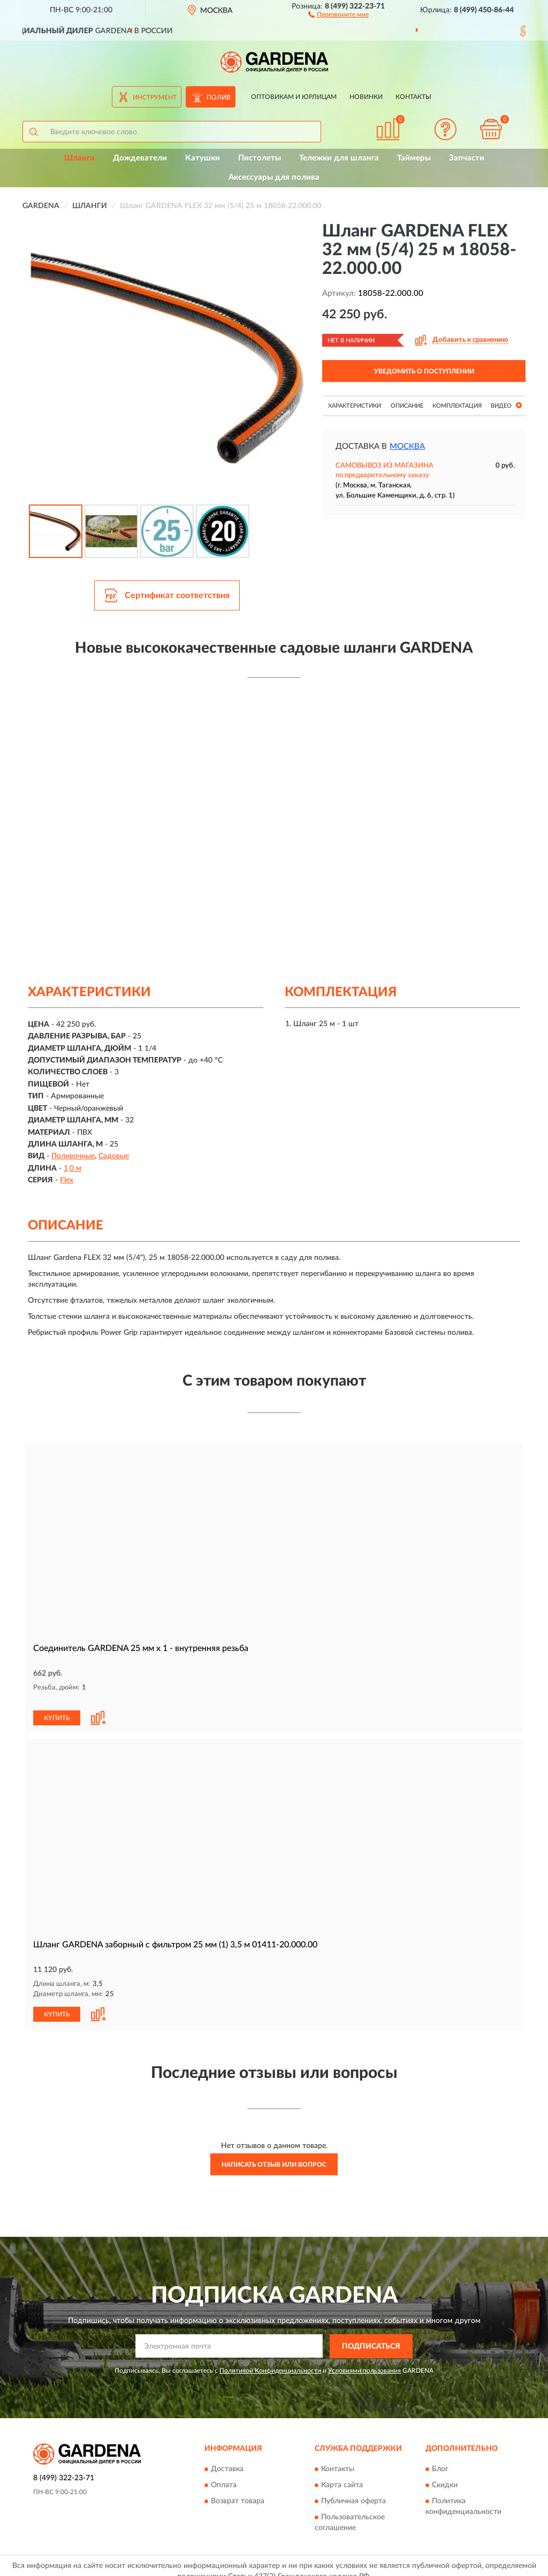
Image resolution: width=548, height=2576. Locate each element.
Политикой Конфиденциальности (270, 2359)
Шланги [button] (79, 158)
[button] (338, 14)
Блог (440, 2458)
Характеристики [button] (354, 406)
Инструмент (155, 97)
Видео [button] (506, 405)
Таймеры (414, 158)
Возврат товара (237, 2490)
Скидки (445, 2474)
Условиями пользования (364, 2359)
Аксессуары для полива (274, 177)
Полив (219, 97)
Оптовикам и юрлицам (294, 97)
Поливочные (73, 1156)
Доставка (227, 2458)
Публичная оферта (353, 2490)
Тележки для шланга (339, 158)
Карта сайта (342, 2474)
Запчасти (466, 158)
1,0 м (72, 1168)
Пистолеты (259, 158)
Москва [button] (407, 446)
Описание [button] (407, 406)
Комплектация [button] (457, 406)
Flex (66, 1180)
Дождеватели (140, 158)
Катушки (202, 158)
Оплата (224, 2474)
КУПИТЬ (57, 1706)
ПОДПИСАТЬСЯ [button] (371, 2335)
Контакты (413, 97)
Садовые (113, 1156)
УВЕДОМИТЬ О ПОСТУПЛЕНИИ (424, 371)
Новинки (366, 97)
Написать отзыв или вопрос (274, 2153)
